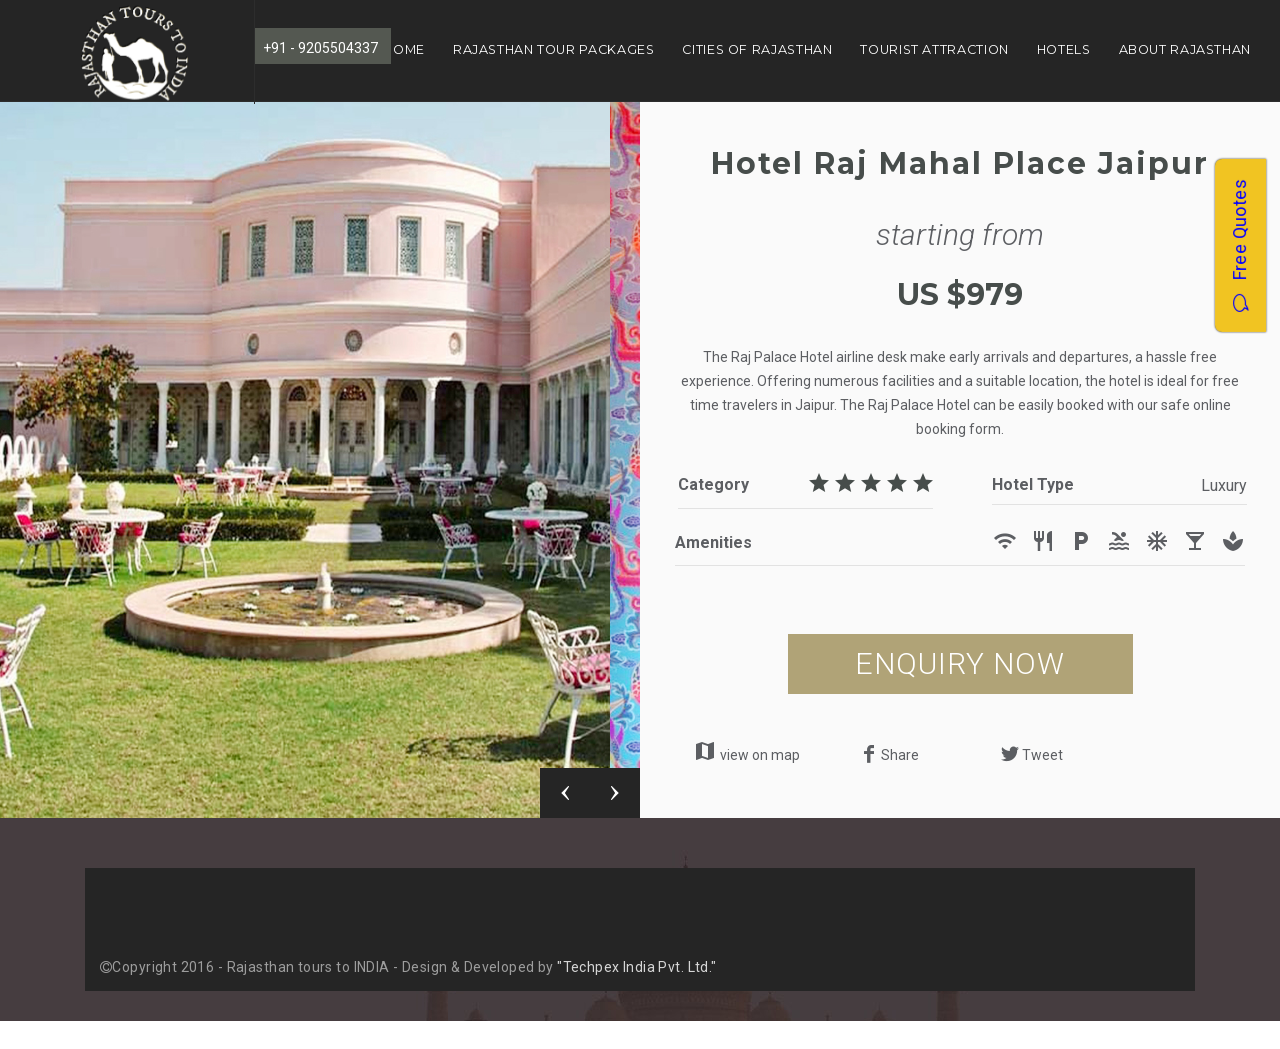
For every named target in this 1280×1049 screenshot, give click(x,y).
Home (404, 49)
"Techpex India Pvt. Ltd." (637, 967)
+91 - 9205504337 (320, 48)
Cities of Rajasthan (757, 49)
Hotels (1064, 49)
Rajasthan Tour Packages (554, 49)
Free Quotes (1239, 245)
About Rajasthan (1185, 49)
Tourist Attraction (934, 49)
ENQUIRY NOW (960, 663)
